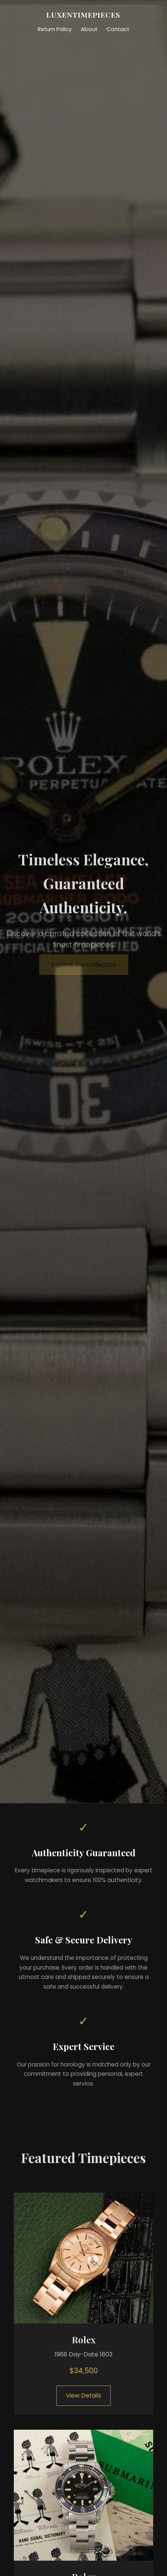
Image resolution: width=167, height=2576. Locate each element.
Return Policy (55, 29)
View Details (83, 2395)
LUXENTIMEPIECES (83, 14)
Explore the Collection (83, 964)
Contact (117, 29)
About (89, 29)
